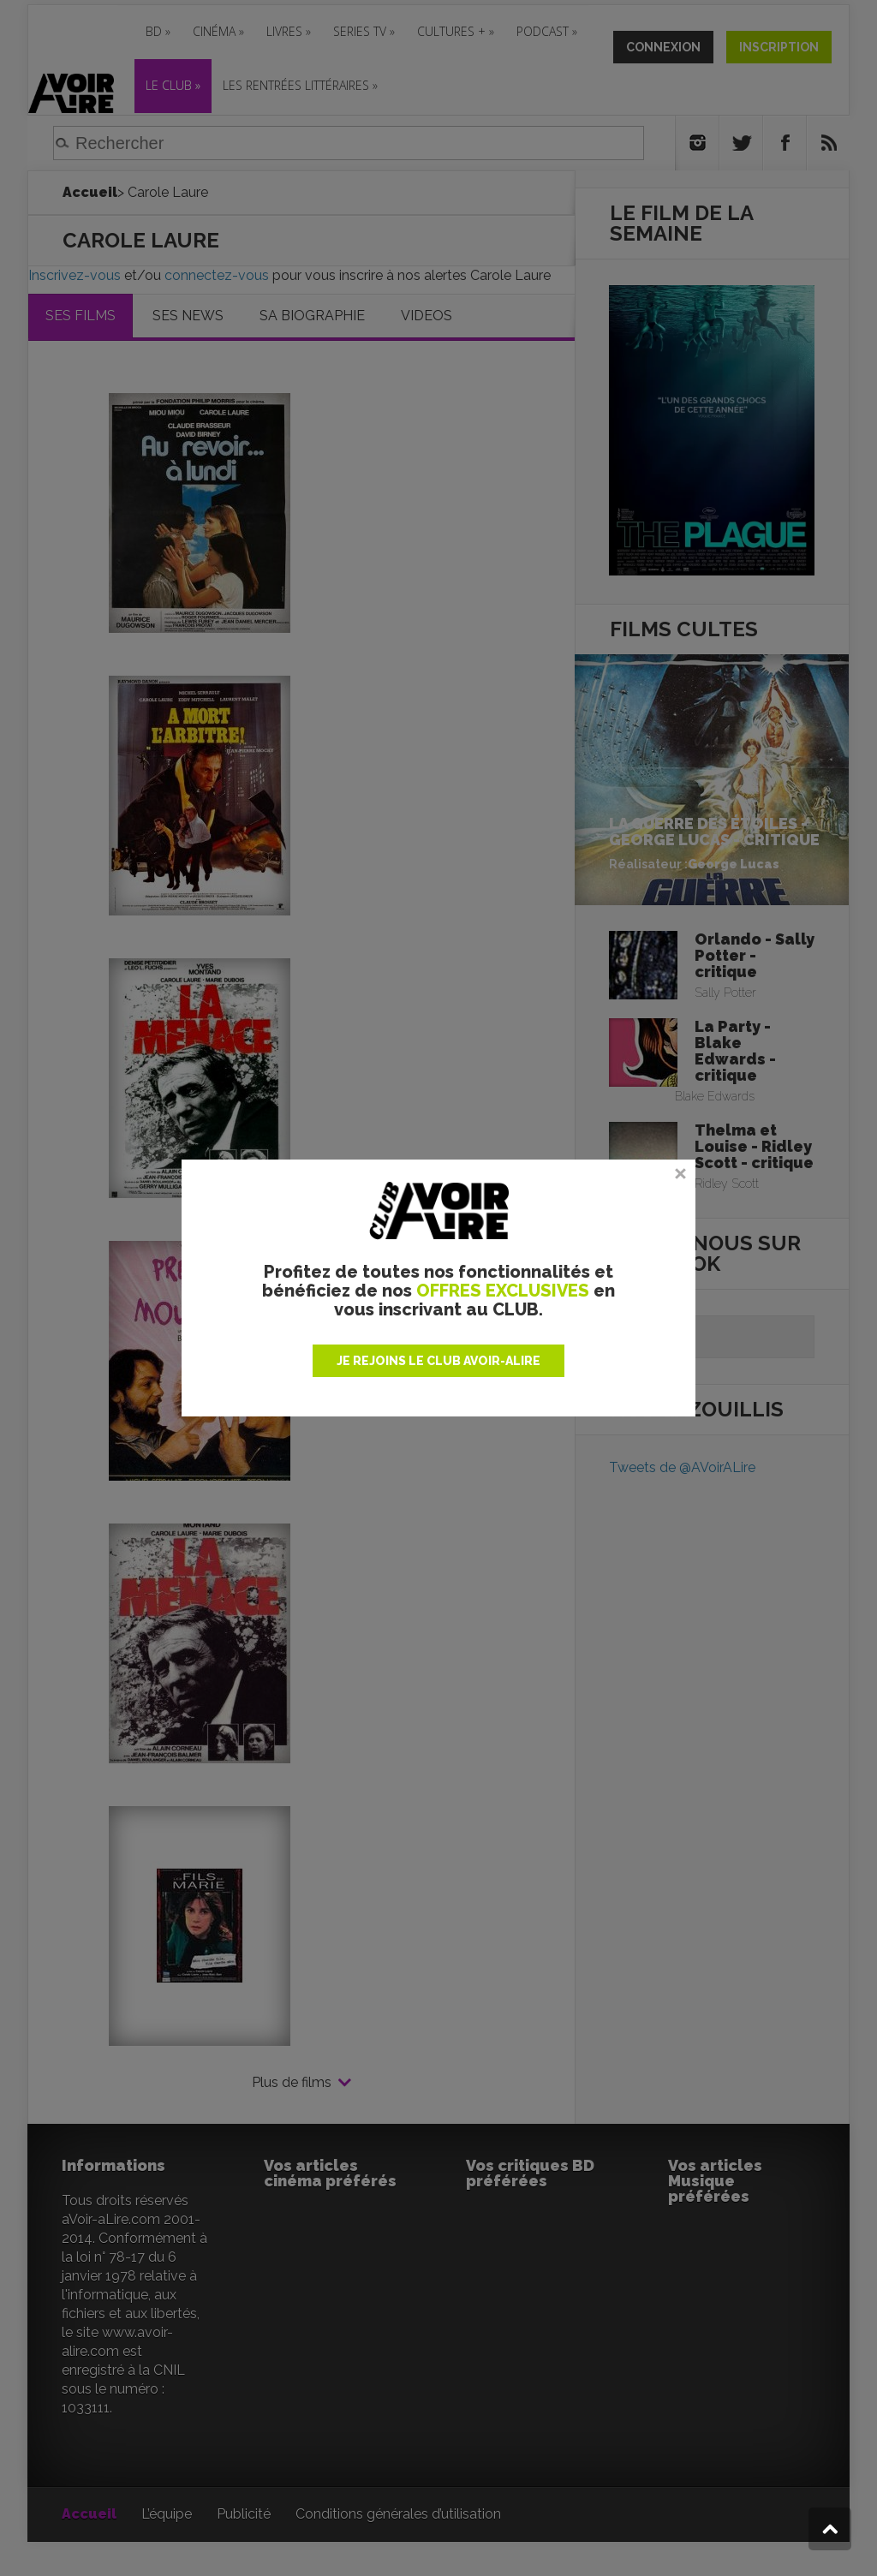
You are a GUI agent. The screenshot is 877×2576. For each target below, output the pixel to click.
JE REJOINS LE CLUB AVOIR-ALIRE (438, 1361)
